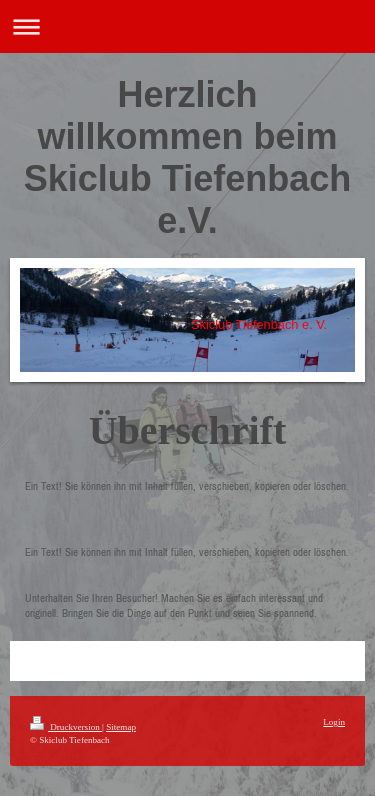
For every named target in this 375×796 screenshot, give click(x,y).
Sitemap (121, 727)
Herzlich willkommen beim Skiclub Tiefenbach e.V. (187, 157)
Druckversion (66, 727)
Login (334, 722)
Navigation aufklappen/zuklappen (187, 26)
